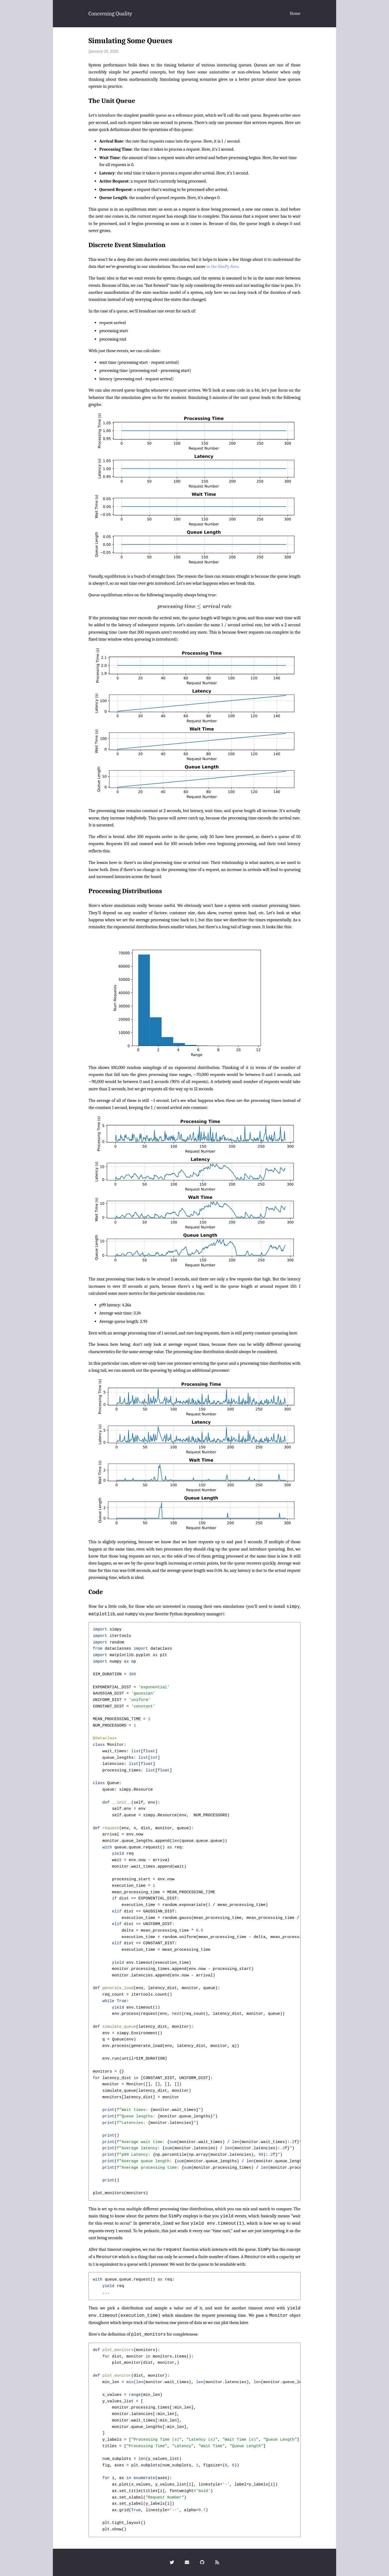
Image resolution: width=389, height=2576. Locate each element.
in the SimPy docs (222, 266)
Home (295, 13)
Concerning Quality (110, 13)
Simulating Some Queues (130, 40)
